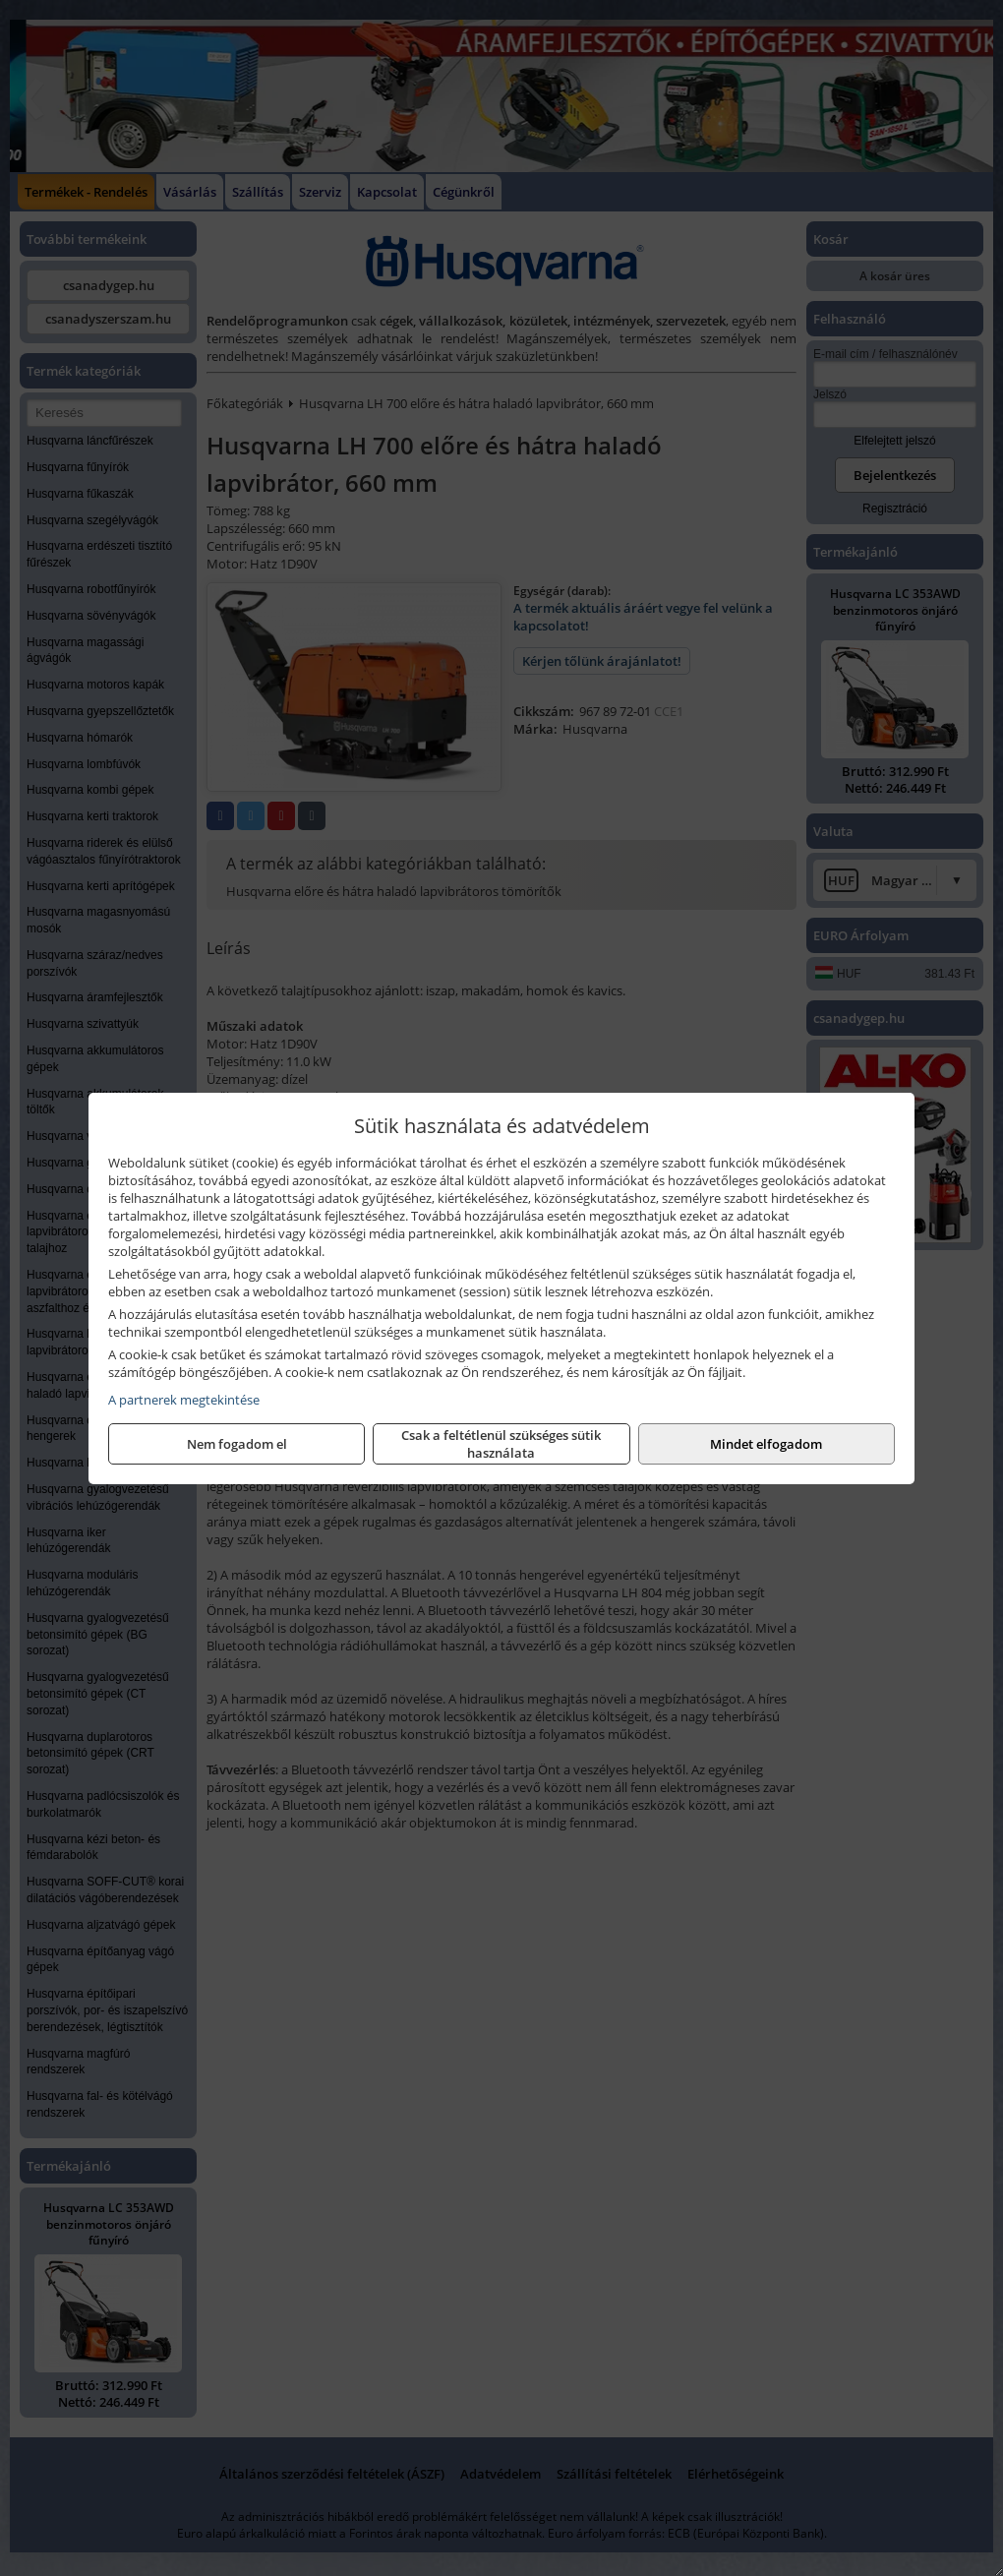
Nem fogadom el (237, 1444)
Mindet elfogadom (766, 1444)
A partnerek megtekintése (184, 1399)
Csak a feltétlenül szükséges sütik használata (501, 1444)
